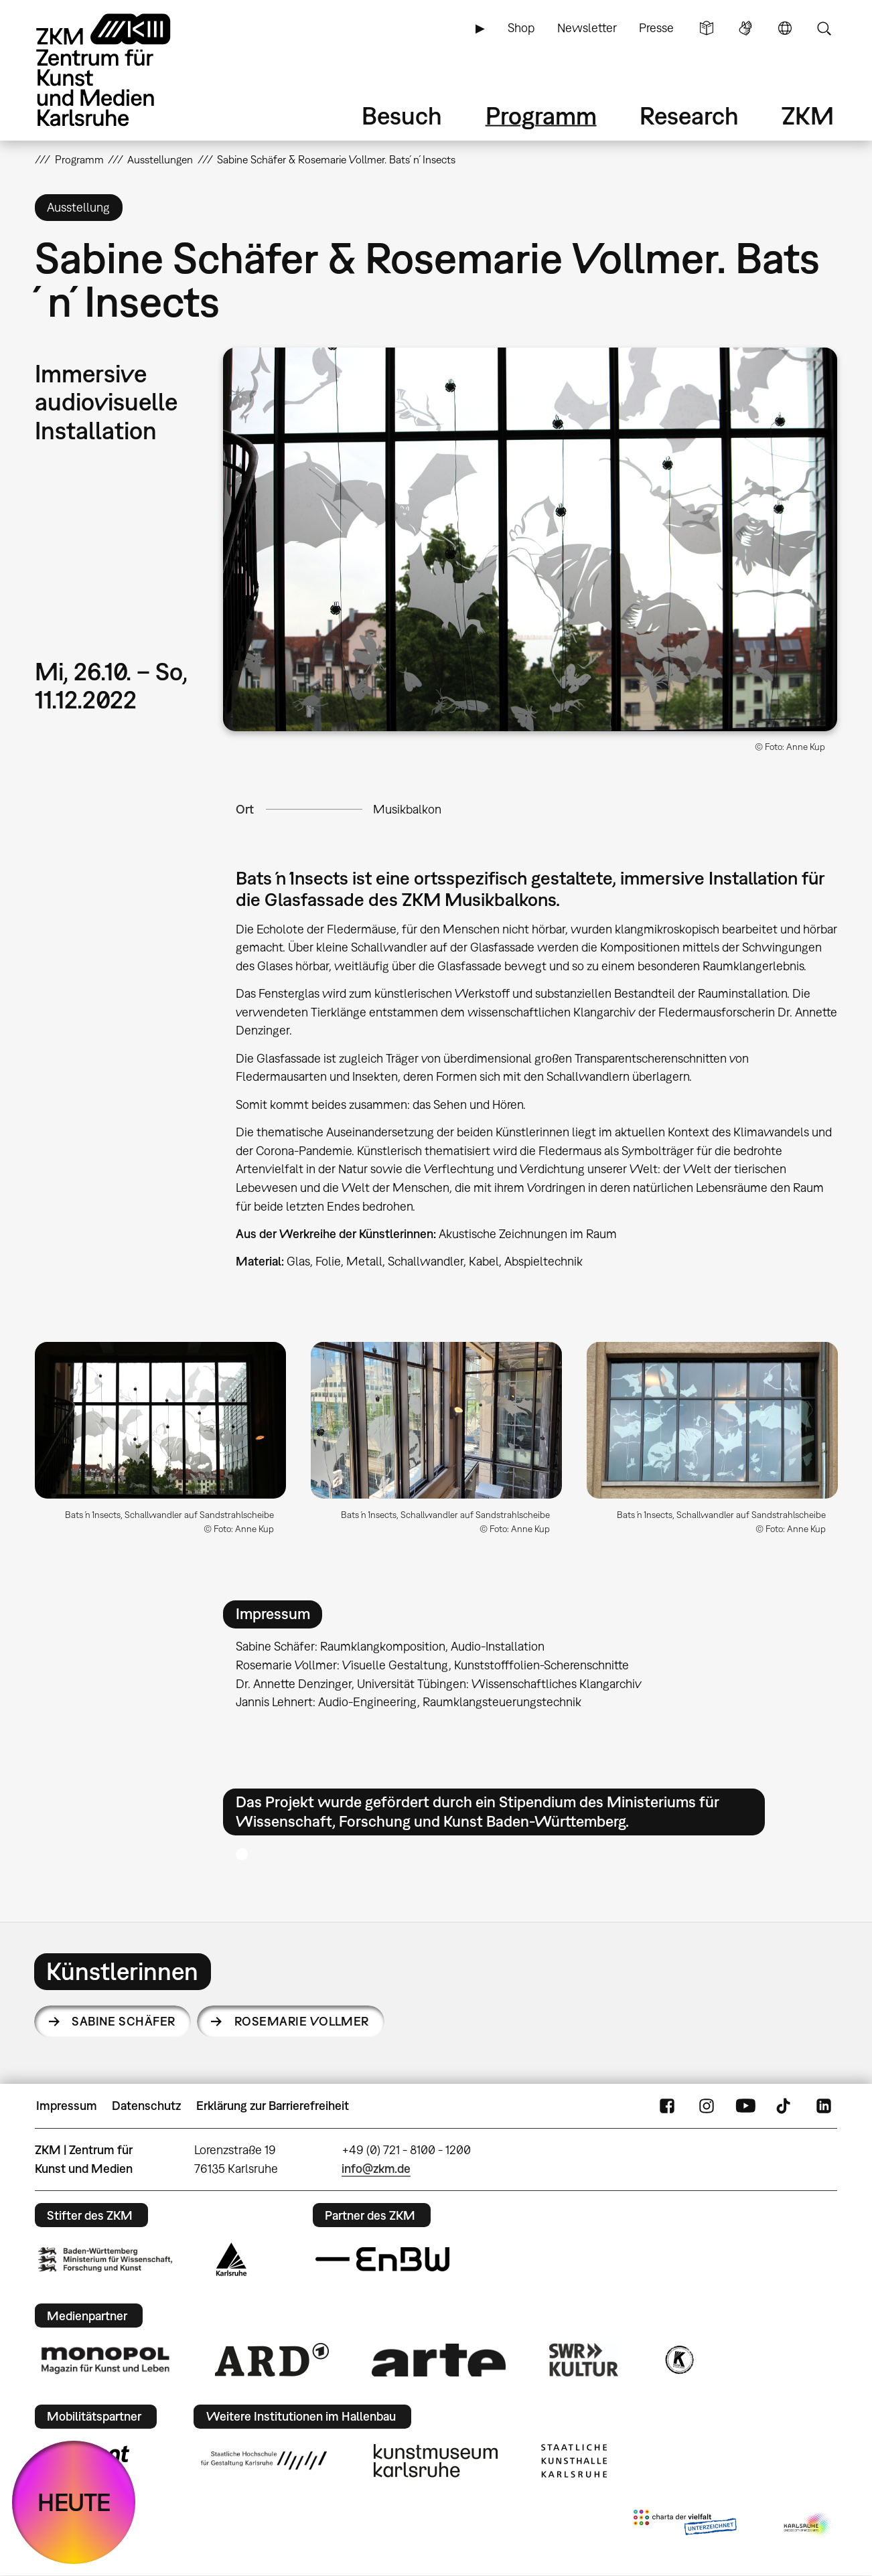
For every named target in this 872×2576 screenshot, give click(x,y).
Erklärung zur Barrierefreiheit (272, 2106)
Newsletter (587, 28)
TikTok (785, 2106)
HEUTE (74, 2502)
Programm (541, 115)
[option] (161, 1443)
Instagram (706, 2106)
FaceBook (667, 2106)
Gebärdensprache (745, 28)
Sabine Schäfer (123, 2021)
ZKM (808, 115)
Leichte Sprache (706, 28)
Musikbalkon (407, 809)
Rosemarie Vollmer (301, 2021)
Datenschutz (146, 2106)
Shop (521, 28)
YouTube (745, 2106)
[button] (530, 539)
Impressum (66, 2106)
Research (689, 115)
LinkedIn (823, 2106)
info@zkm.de (376, 2169)
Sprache (785, 28)
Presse (656, 28)
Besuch (402, 115)
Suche (823, 28)
